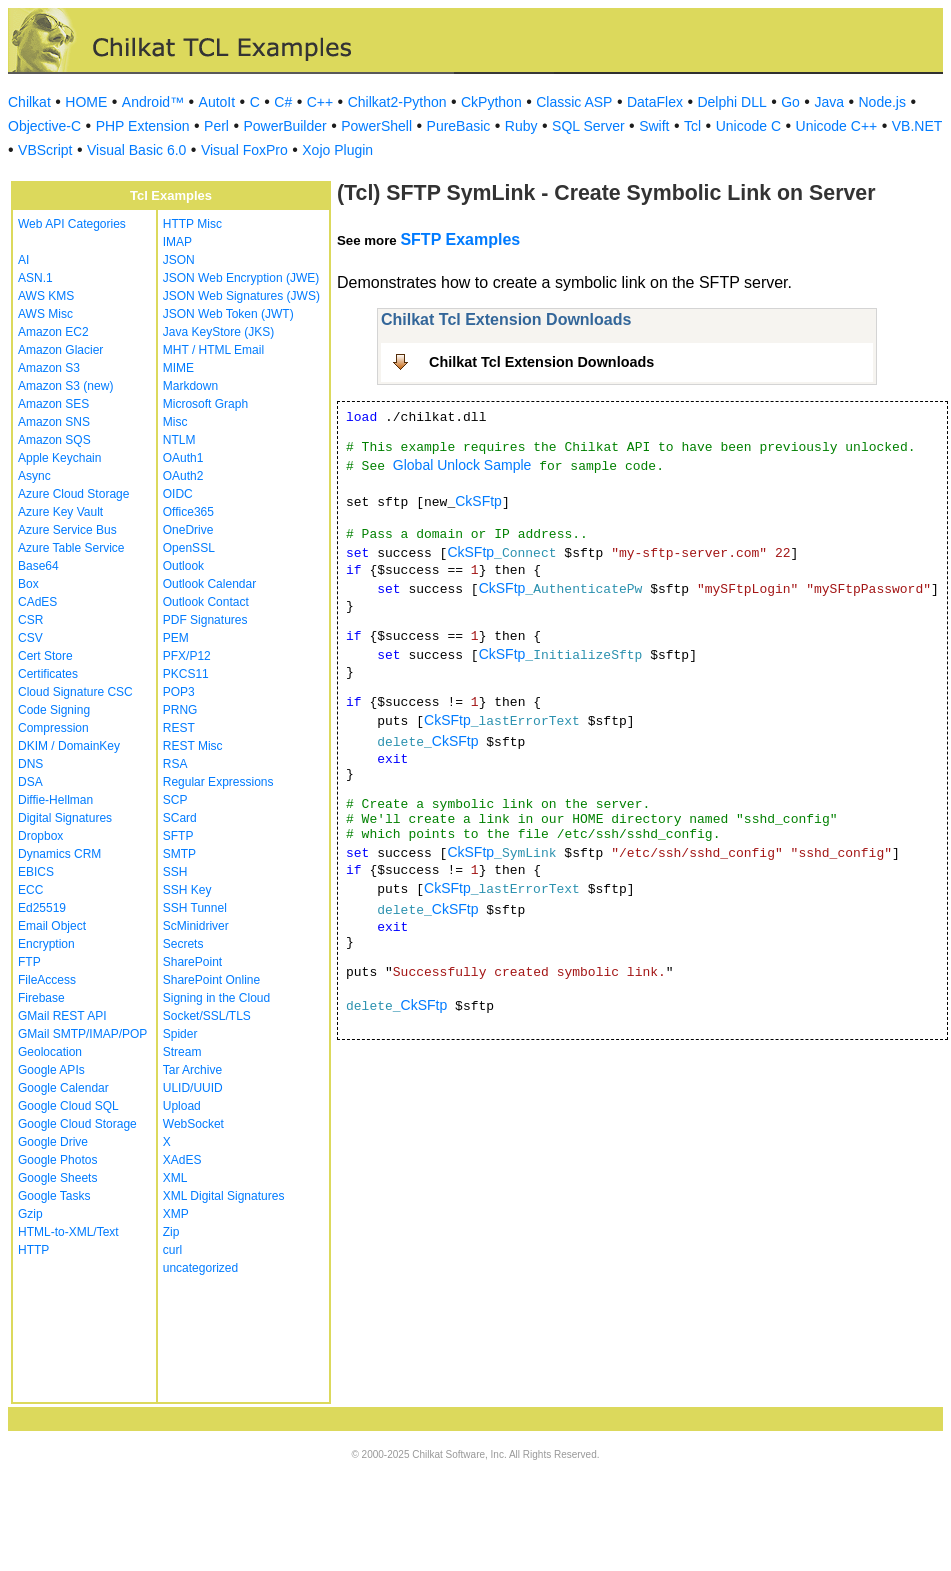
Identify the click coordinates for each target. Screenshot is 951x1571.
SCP (175, 800)
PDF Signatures (205, 620)
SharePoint (192, 962)
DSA (30, 782)
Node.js (882, 102)
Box (28, 584)
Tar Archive (192, 1070)
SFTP (178, 836)
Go (790, 102)
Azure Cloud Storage (73, 494)
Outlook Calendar (209, 584)
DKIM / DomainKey (69, 746)
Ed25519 (42, 908)
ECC (30, 890)
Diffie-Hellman (55, 800)
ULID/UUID (193, 1088)
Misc (175, 422)
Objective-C (44, 126)
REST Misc (193, 746)
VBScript (45, 150)
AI (23, 260)
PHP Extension (143, 126)
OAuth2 (183, 476)
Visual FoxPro (244, 150)
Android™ (153, 102)
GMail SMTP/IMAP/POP (82, 1034)
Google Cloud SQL (68, 1106)
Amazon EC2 (53, 332)
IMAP (177, 242)
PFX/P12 (187, 656)
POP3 (179, 692)
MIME (178, 368)
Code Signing (54, 710)
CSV (30, 638)
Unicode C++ (837, 126)
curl (172, 1250)
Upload (182, 1106)
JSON (179, 260)
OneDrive (188, 530)
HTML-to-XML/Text (68, 1232)
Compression (53, 728)
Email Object (52, 926)
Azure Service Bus (67, 530)
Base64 (38, 566)
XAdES (182, 1160)
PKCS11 (186, 674)
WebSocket (193, 1124)
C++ (320, 102)
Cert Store (45, 656)
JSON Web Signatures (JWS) (241, 296)
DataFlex (655, 102)
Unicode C (748, 126)
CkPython (491, 102)
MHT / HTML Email (213, 350)
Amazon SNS (54, 422)
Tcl (692, 126)
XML (175, 1178)
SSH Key (187, 890)
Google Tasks (54, 1196)
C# (283, 102)
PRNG (180, 710)
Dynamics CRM (59, 854)
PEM (176, 638)
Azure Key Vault (60, 512)
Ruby (521, 126)
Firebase (41, 998)
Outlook (183, 566)
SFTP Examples (460, 239)
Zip (171, 1232)
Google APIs (51, 1070)
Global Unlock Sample (462, 465)
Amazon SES (53, 404)
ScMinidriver (196, 926)
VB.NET (917, 126)
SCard (180, 818)
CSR (30, 620)
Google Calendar (63, 1088)
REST (179, 728)
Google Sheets (57, 1178)
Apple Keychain (59, 458)
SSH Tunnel (195, 908)
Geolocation (50, 1052)
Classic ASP (574, 102)
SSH (175, 872)
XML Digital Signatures (224, 1196)
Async (34, 476)
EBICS (36, 872)
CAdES (37, 602)
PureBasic (459, 126)
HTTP (33, 1250)
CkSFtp (478, 501)
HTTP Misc (192, 224)
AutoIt (217, 102)
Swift (654, 126)
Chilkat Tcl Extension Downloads (541, 362)
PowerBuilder (284, 126)
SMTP (179, 854)
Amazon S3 (49, 368)
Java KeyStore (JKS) (218, 332)
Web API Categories (72, 224)
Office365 (188, 512)
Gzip (30, 1214)
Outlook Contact (206, 602)
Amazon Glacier (60, 350)
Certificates (48, 674)
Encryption (46, 944)
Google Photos (57, 1160)
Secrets (183, 944)
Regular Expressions (218, 782)
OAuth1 (183, 458)
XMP (176, 1214)
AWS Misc (45, 314)
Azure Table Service (71, 548)
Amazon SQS (54, 440)
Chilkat (29, 102)
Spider (180, 1034)
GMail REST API (62, 1016)
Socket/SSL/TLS (207, 1016)
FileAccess (47, 980)
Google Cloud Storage (77, 1124)
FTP (29, 962)
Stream (182, 1052)
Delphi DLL (731, 102)
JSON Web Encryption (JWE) (241, 278)
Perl (216, 126)
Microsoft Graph (205, 404)
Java (829, 102)
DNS (30, 764)
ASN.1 (35, 278)
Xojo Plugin (337, 150)
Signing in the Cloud (216, 998)
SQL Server (588, 126)
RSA (175, 764)
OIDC (178, 494)
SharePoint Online (211, 980)
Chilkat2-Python (397, 102)
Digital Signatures (65, 818)
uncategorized (200, 1268)
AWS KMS (46, 296)
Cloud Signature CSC (75, 692)
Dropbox (40, 836)
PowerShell (376, 126)
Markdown (190, 386)
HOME (86, 102)
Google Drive (53, 1142)
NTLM (179, 440)
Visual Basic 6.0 (136, 150)
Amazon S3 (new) (65, 386)
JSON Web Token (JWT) (228, 314)
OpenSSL (189, 548)
